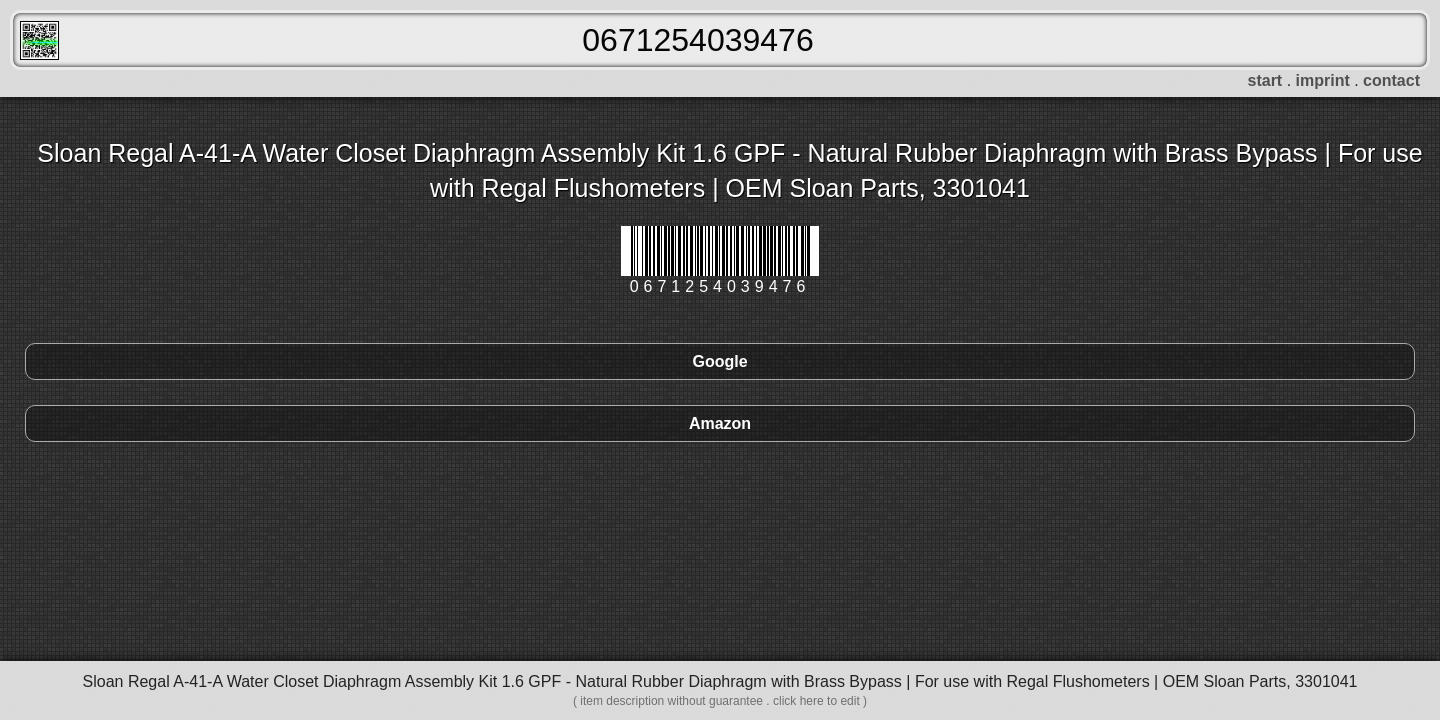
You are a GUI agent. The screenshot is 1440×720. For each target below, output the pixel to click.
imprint (1323, 80)
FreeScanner (39, 40)
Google (719, 361)
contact (1391, 80)
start (1265, 80)
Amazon (720, 423)
